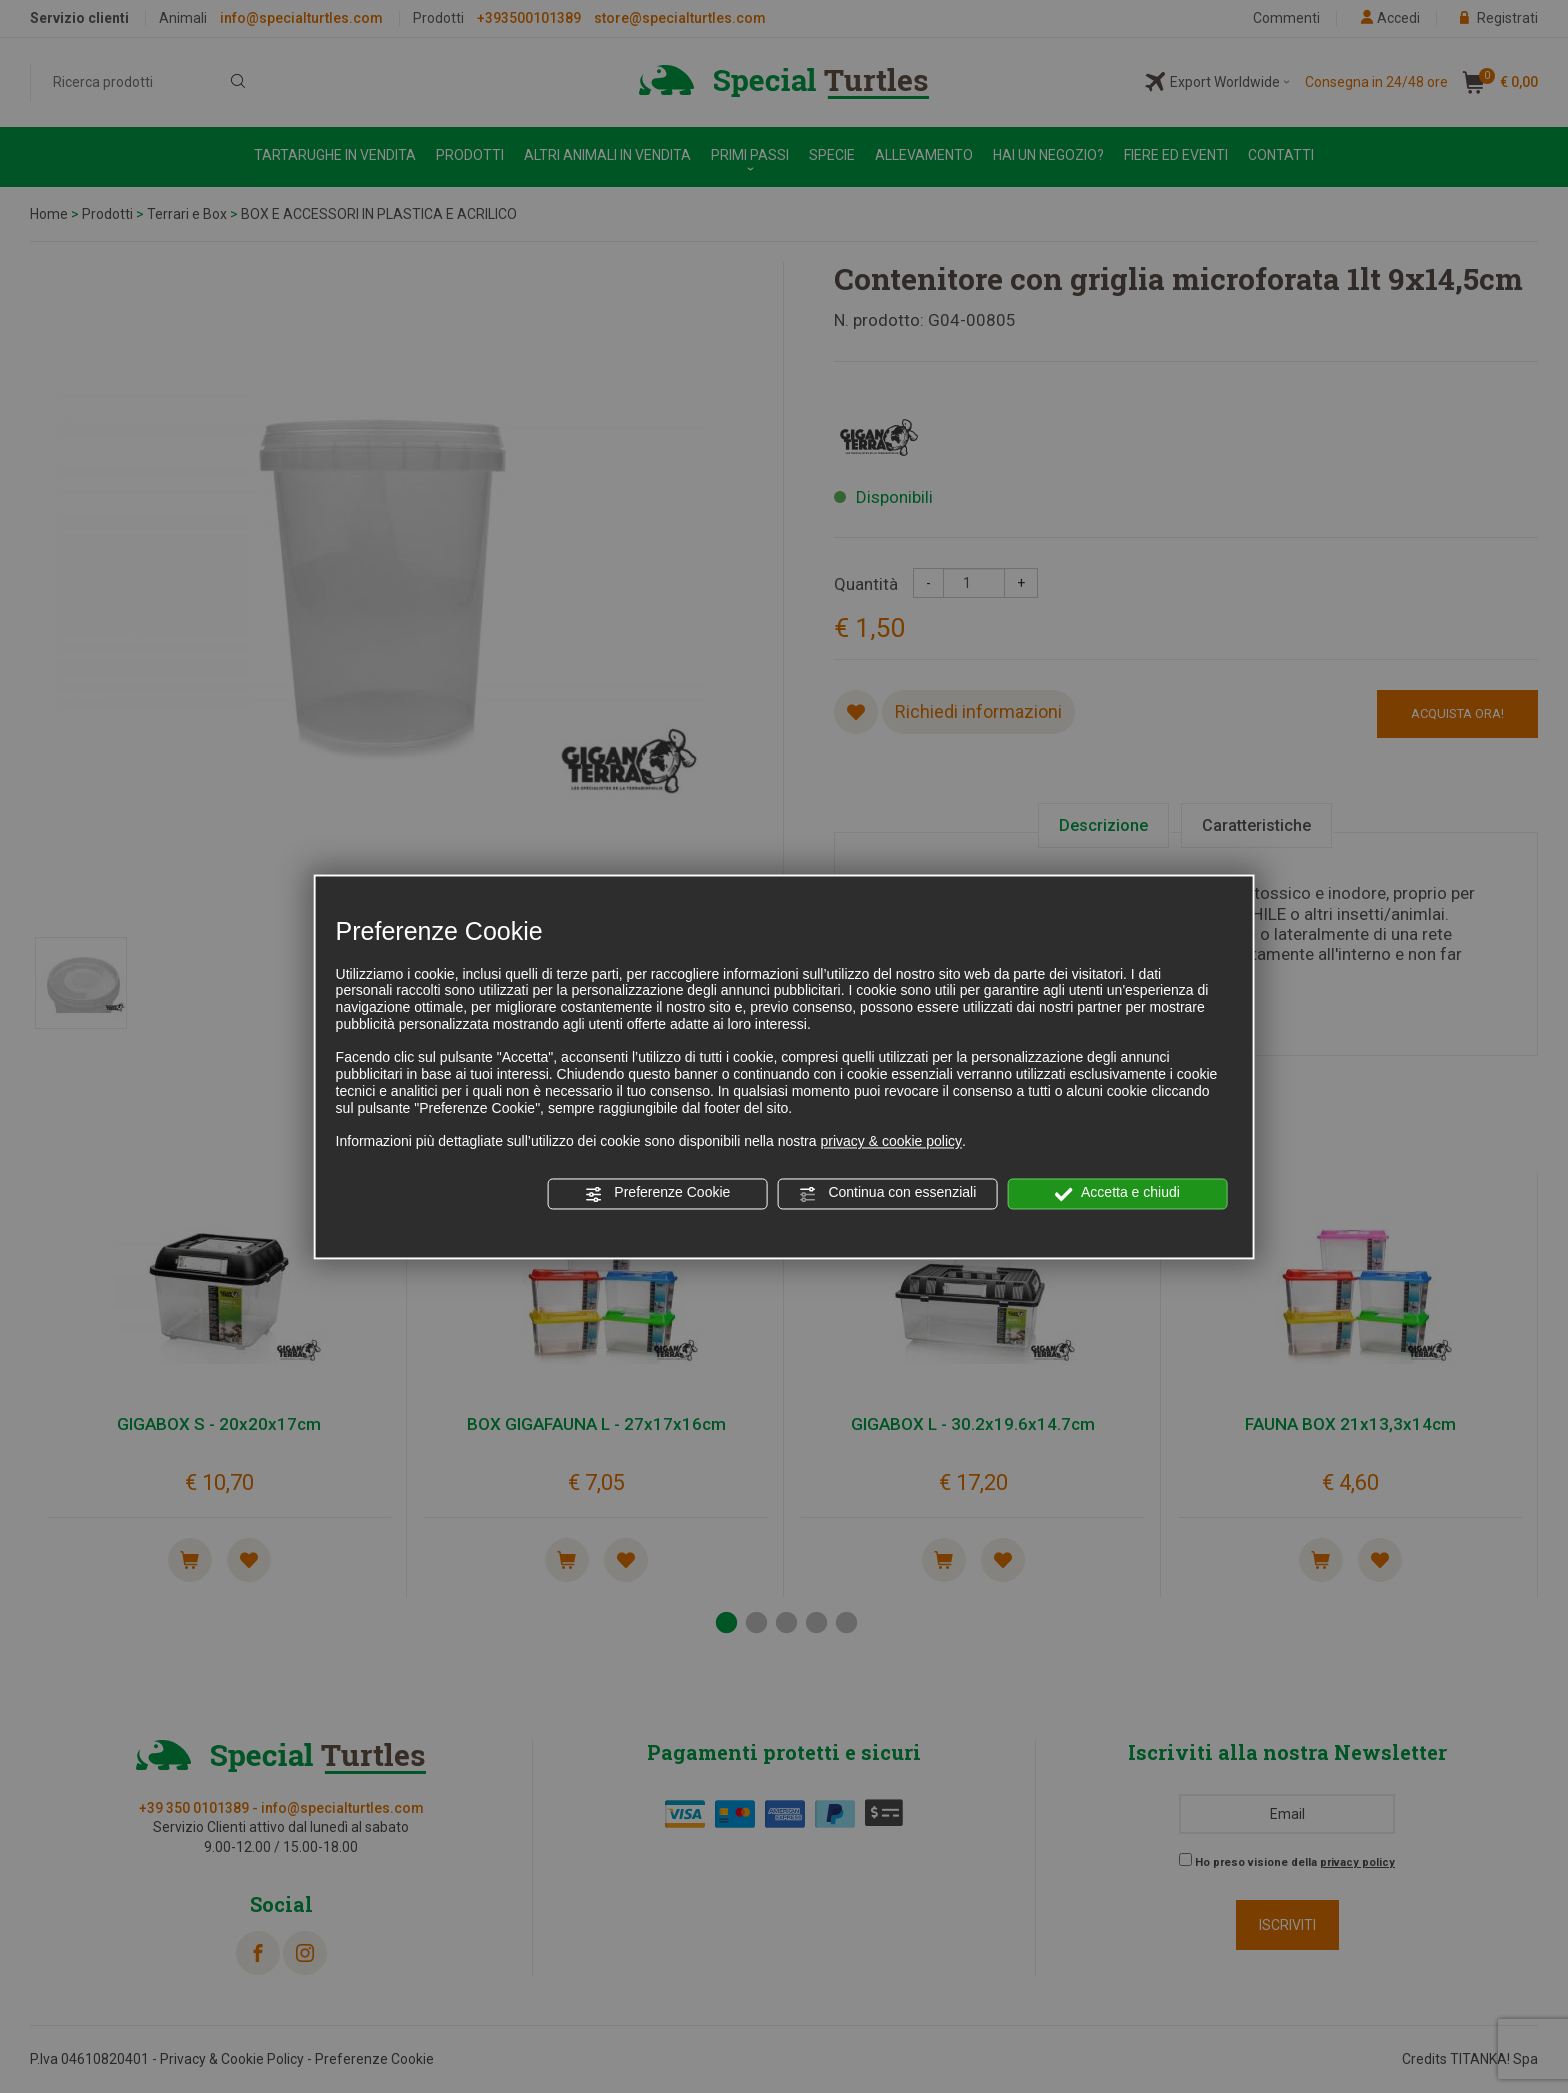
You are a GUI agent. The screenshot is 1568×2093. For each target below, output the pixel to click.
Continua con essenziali (888, 1194)
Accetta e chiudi (1117, 1194)
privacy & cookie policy (891, 1142)
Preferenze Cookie (657, 1194)
